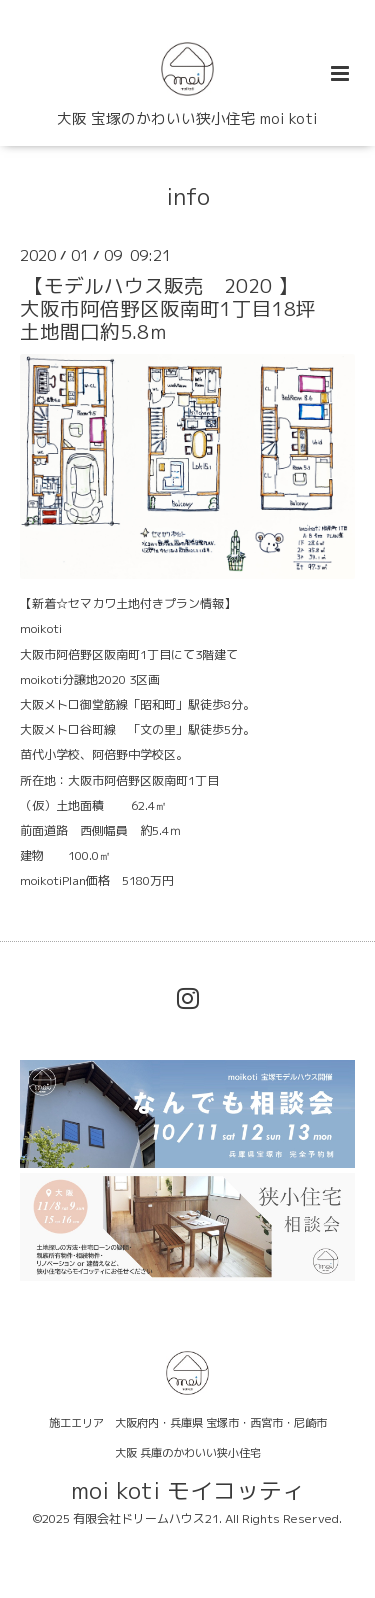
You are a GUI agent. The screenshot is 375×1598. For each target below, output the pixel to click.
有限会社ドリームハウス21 (146, 1518)
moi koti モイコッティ (188, 1490)
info (188, 196)
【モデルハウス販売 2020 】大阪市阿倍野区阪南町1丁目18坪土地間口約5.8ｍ (168, 308)
